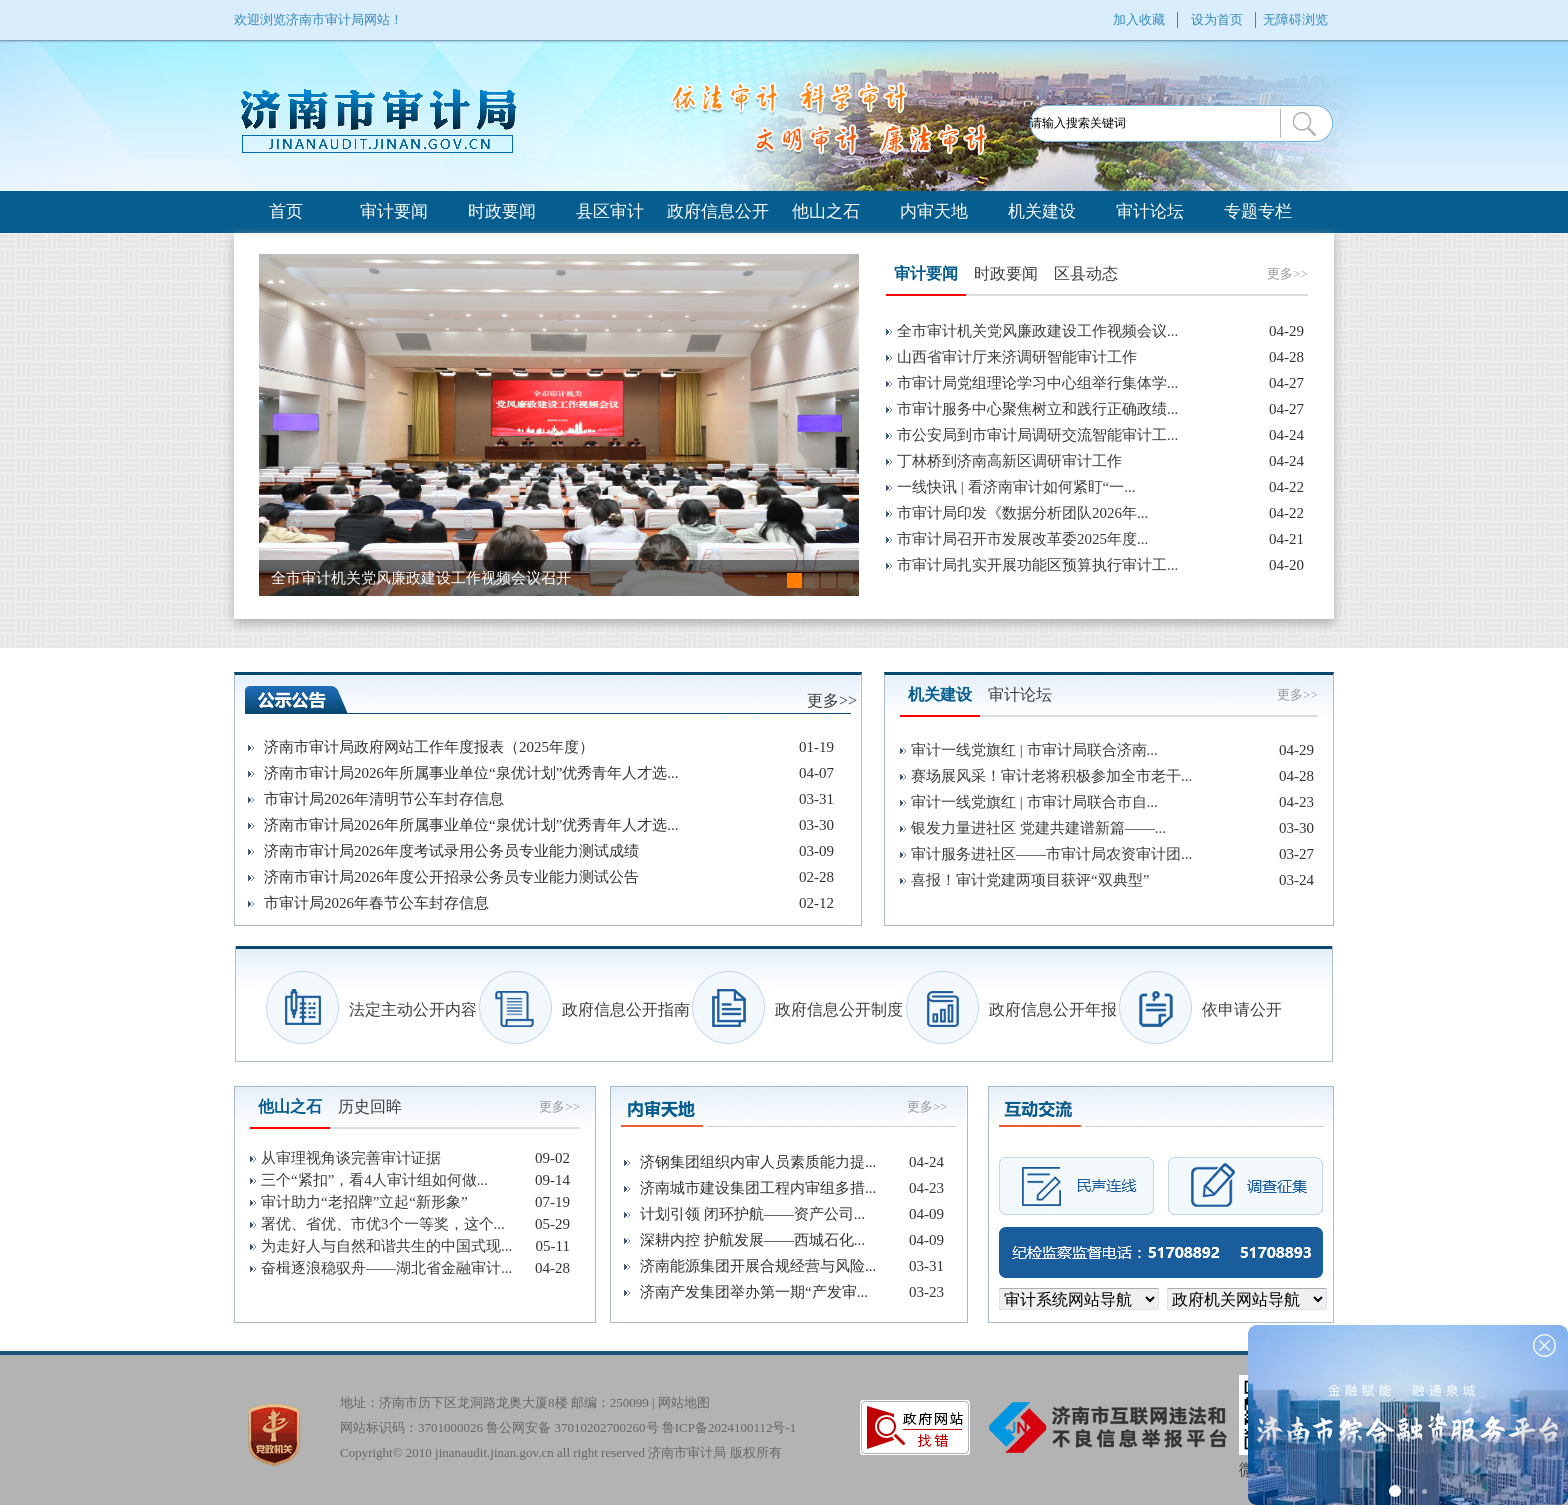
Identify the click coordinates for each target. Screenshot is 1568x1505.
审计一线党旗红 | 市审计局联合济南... (1034, 750)
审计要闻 (394, 211)
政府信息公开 (718, 211)
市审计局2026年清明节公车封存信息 (384, 799)
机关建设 (1042, 211)
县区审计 (610, 211)
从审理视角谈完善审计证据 (351, 1158)
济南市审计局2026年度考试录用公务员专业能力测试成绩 (451, 851)
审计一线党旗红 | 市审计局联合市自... (1034, 802)
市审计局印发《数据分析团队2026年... (1022, 513)
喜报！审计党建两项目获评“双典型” (1030, 880)
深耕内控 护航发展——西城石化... (752, 1240)
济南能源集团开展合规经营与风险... (758, 1266)
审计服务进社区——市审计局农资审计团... (1051, 854)
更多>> (1287, 273)
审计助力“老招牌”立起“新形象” (364, 1202)
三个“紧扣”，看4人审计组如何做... (374, 1180)
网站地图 (684, 1402)
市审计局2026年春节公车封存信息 (376, 903)
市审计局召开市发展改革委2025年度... (1022, 539)
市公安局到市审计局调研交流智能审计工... (1037, 435)
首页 (286, 211)
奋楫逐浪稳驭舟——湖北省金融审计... (386, 1268)
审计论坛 (1150, 211)
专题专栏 (1258, 211)
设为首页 (1217, 19)
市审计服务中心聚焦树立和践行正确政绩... (1037, 409)
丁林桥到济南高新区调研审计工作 (1009, 461)
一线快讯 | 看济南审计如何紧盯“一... (1016, 487)
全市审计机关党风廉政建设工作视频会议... (1037, 331)
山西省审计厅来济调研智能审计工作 (1017, 357)
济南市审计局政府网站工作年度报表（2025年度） (429, 747)
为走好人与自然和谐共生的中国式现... (386, 1246)
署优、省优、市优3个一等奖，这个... (383, 1224)
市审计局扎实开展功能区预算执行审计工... (1037, 565)
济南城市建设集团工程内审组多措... (758, 1188)
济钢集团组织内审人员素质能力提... (758, 1162)
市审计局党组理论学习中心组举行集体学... (1037, 383)
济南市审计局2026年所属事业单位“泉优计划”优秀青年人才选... (471, 773)
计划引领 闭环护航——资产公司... (752, 1214)
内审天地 (934, 211)
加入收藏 (1139, 19)
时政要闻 (502, 211)
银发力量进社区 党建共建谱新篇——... (1038, 828)
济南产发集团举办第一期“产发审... (754, 1292)
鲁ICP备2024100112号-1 (729, 1427)
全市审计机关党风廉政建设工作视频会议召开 (421, 578)
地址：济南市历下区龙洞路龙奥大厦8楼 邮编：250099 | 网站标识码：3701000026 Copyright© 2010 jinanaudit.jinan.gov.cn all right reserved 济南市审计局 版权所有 (568, 1415)
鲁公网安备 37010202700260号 (572, 1427)
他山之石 (826, 211)
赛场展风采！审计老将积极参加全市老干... (1051, 776)
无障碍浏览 (1295, 19)
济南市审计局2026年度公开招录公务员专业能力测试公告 (451, 877)
